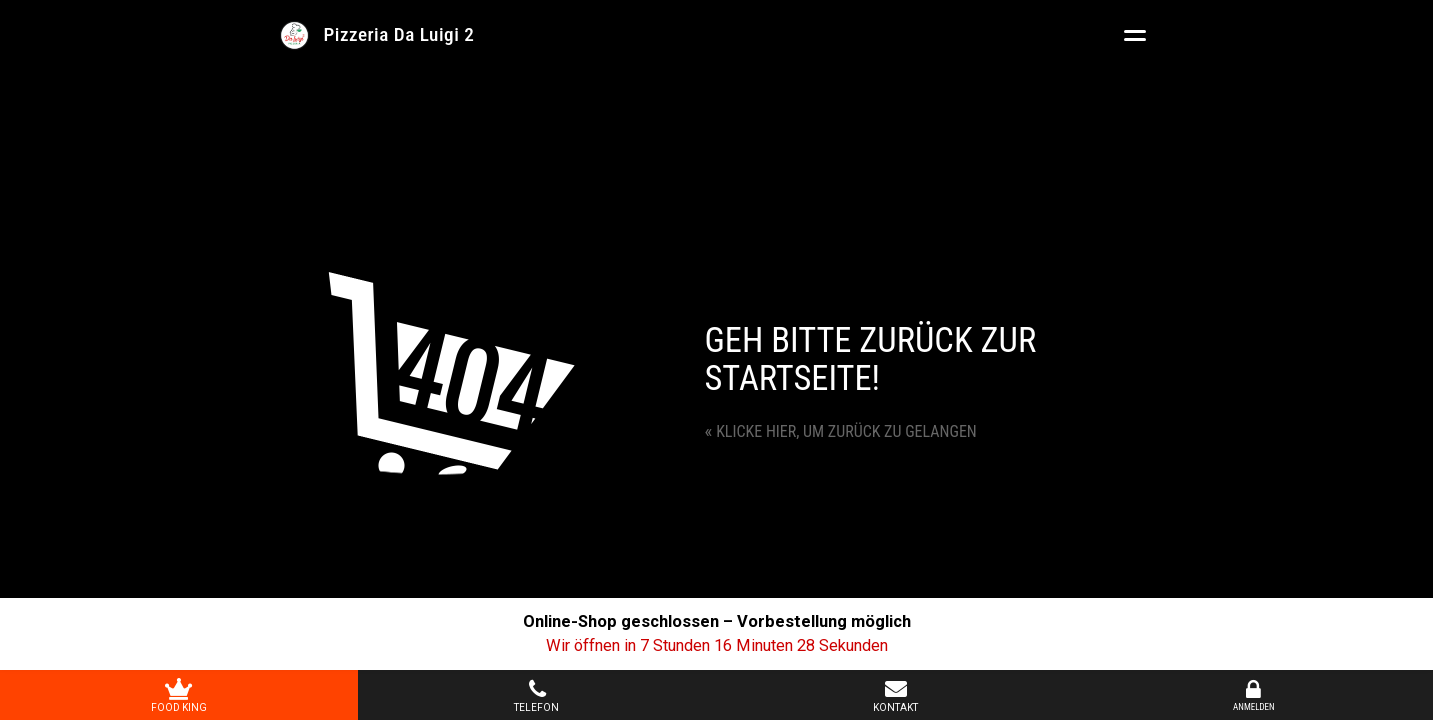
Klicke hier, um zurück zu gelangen (841, 431)
